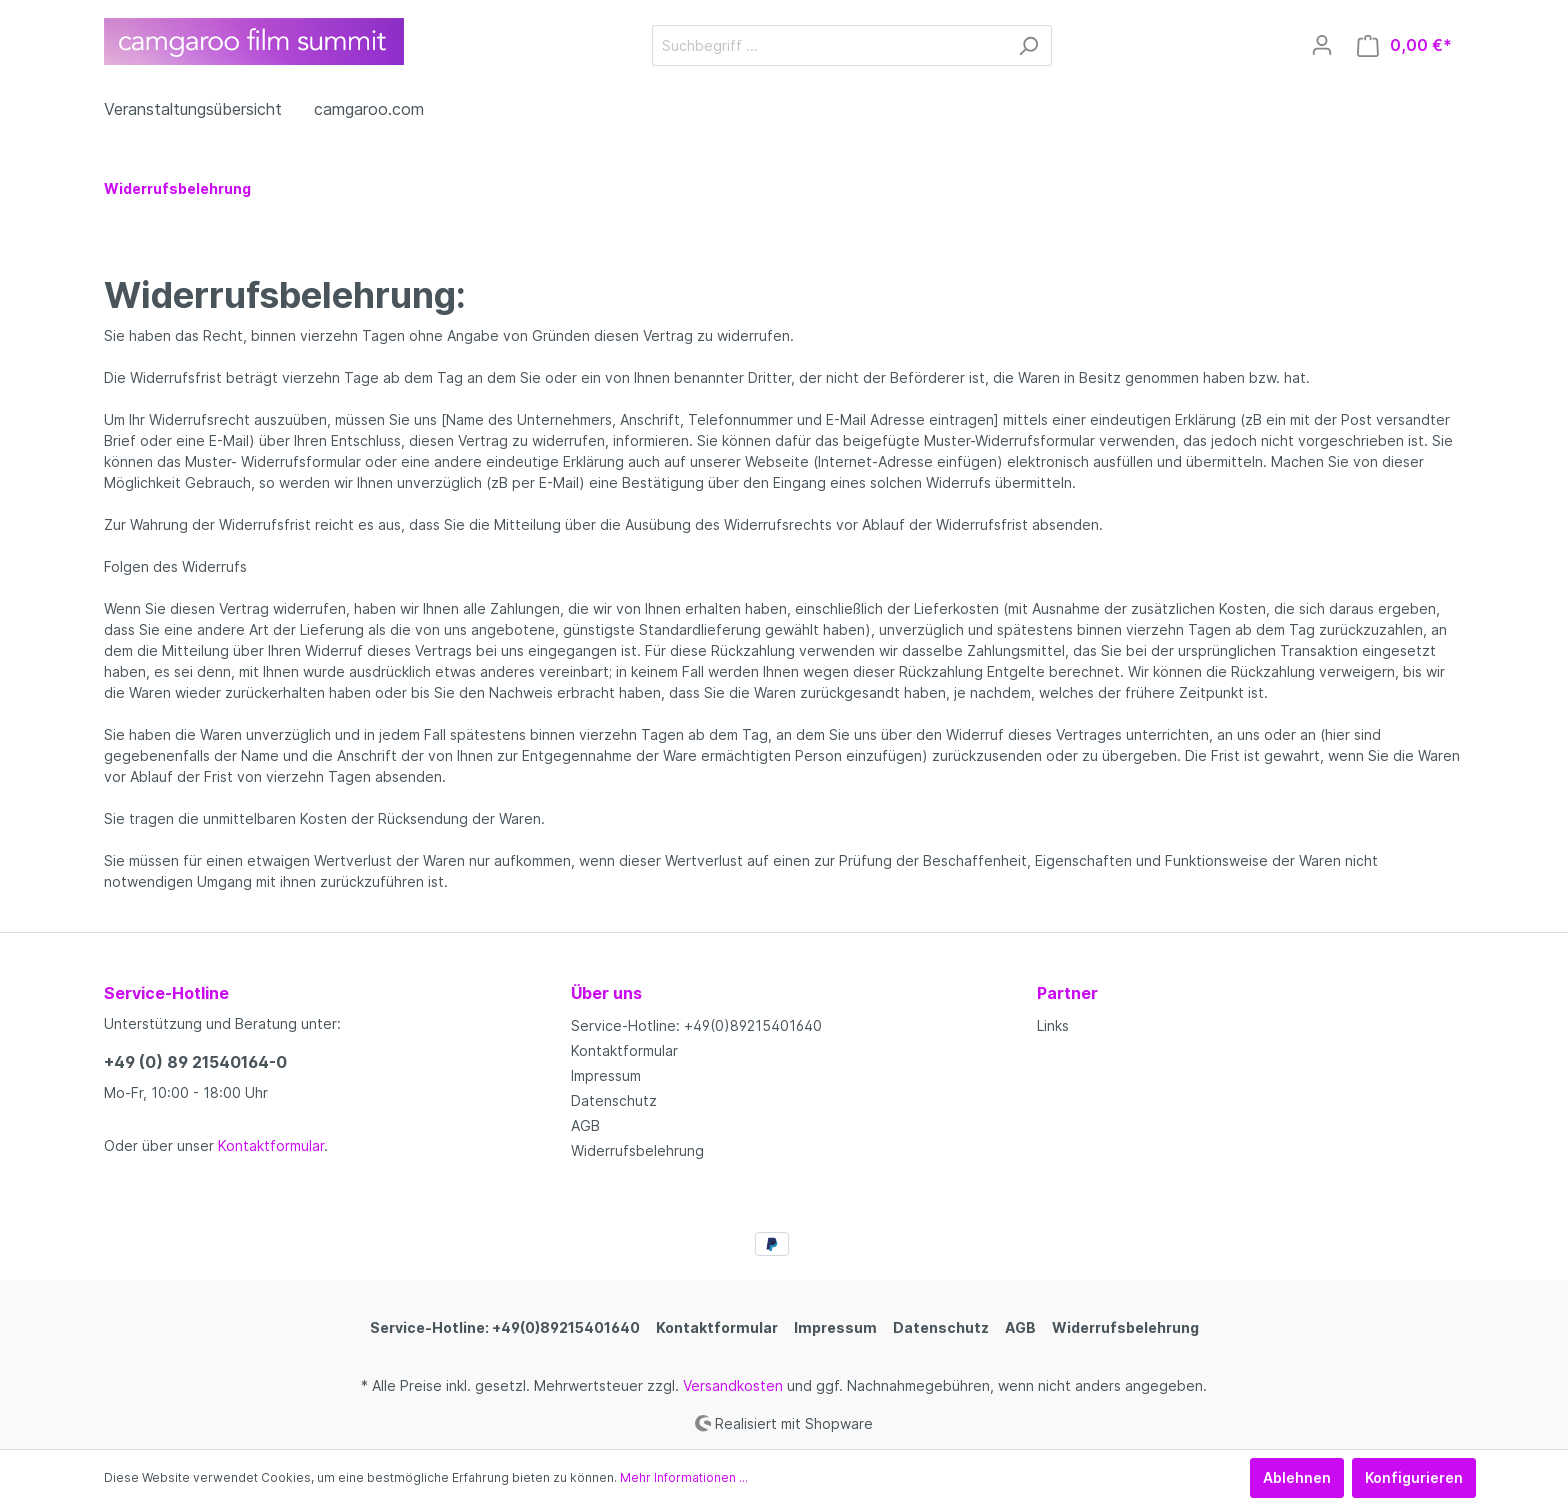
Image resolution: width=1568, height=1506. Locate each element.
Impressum (606, 1075)
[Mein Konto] (1322, 45)
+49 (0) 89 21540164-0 (195, 1062)
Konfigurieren (1414, 1477)
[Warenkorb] (1404, 45)
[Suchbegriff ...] (829, 45)
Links (1053, 1025)
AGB (585, 1125)
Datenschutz (614, 1100)
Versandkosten (733, 1385)
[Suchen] (1028, 45)
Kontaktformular (271, 1145)
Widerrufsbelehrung (637, 1150)
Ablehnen (1297, 1477)
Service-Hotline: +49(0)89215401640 (696, 1025)
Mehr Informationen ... (684, 1477)
